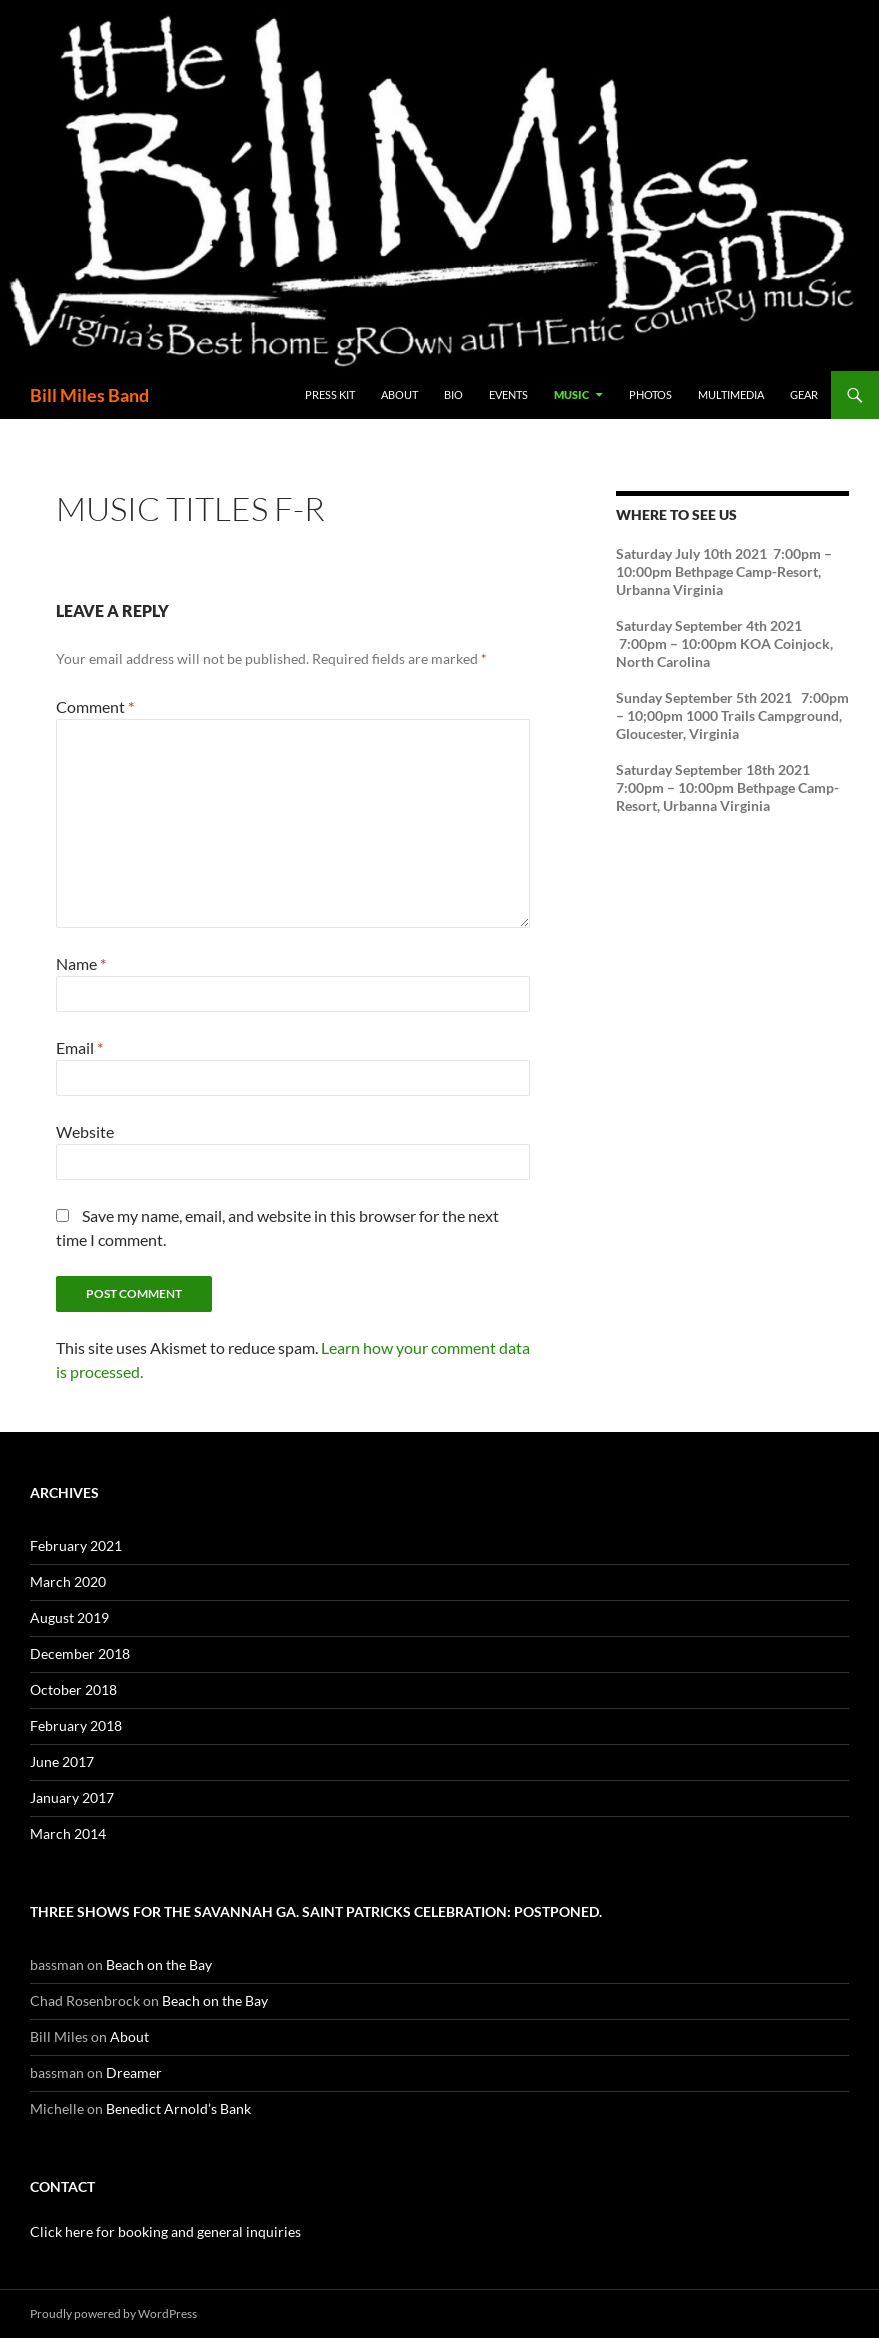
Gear (804, 394)
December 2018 (80, 1653)
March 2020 (68, 1581)
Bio (453, 394)
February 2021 (76, 1545)
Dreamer (134, 2072)
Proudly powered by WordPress (113, 2313)
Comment (95, 706)
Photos (650, 394)
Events (508, 394)
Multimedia (731, 394)
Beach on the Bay (159, 1964)
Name (81, 963)
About (399, 394)
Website (85, 1131)
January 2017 (72, 1797)
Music (571, 394)
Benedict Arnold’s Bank (178, 2108)
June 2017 (62, 1761)
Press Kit (330, 394)
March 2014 (68, 1833)
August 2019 (69, 1617)
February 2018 (76, 1725)
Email (79, 1047)
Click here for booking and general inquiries (165, 2231)
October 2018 (73, 1689)
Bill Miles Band (89, 395)
